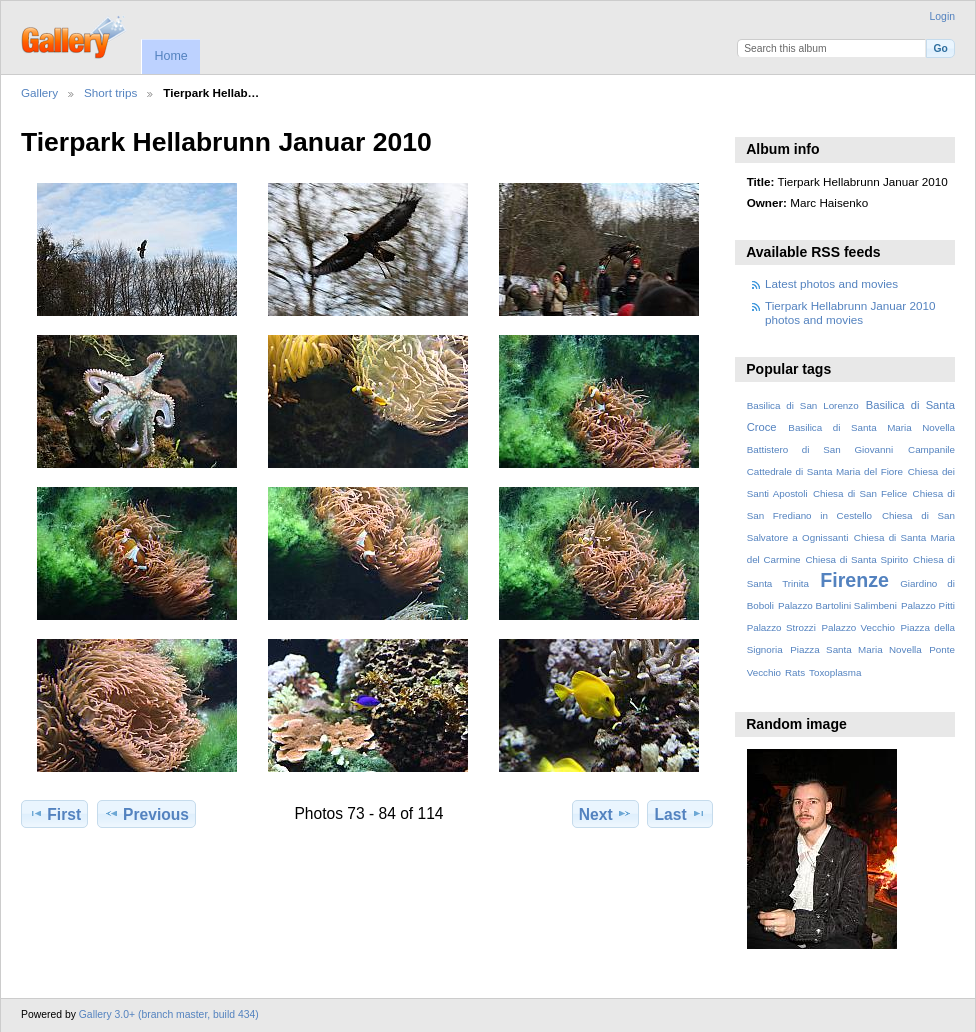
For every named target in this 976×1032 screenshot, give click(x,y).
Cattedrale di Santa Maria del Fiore (825, 471)
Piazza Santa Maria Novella (856, 649)
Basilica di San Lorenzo (803, 405)
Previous (146, 814)
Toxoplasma (835, 672)
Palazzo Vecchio (858, 627)
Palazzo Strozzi (781, 627)
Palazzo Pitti (928, 605)
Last (680, 814)
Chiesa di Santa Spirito (856, 559)
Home (170, 56)
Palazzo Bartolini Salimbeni (837, 605)
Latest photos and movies (831, 283)
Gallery (39, 92)
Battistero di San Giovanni (820, 449)
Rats (795, 672)
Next (605, 814)
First (54, 814)
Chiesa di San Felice (860, 493)
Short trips (110, 92)
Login (942, 16)
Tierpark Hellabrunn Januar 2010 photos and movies (850, 312)
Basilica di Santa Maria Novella (871, 427)
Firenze (854, 580)
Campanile (931, 449)
